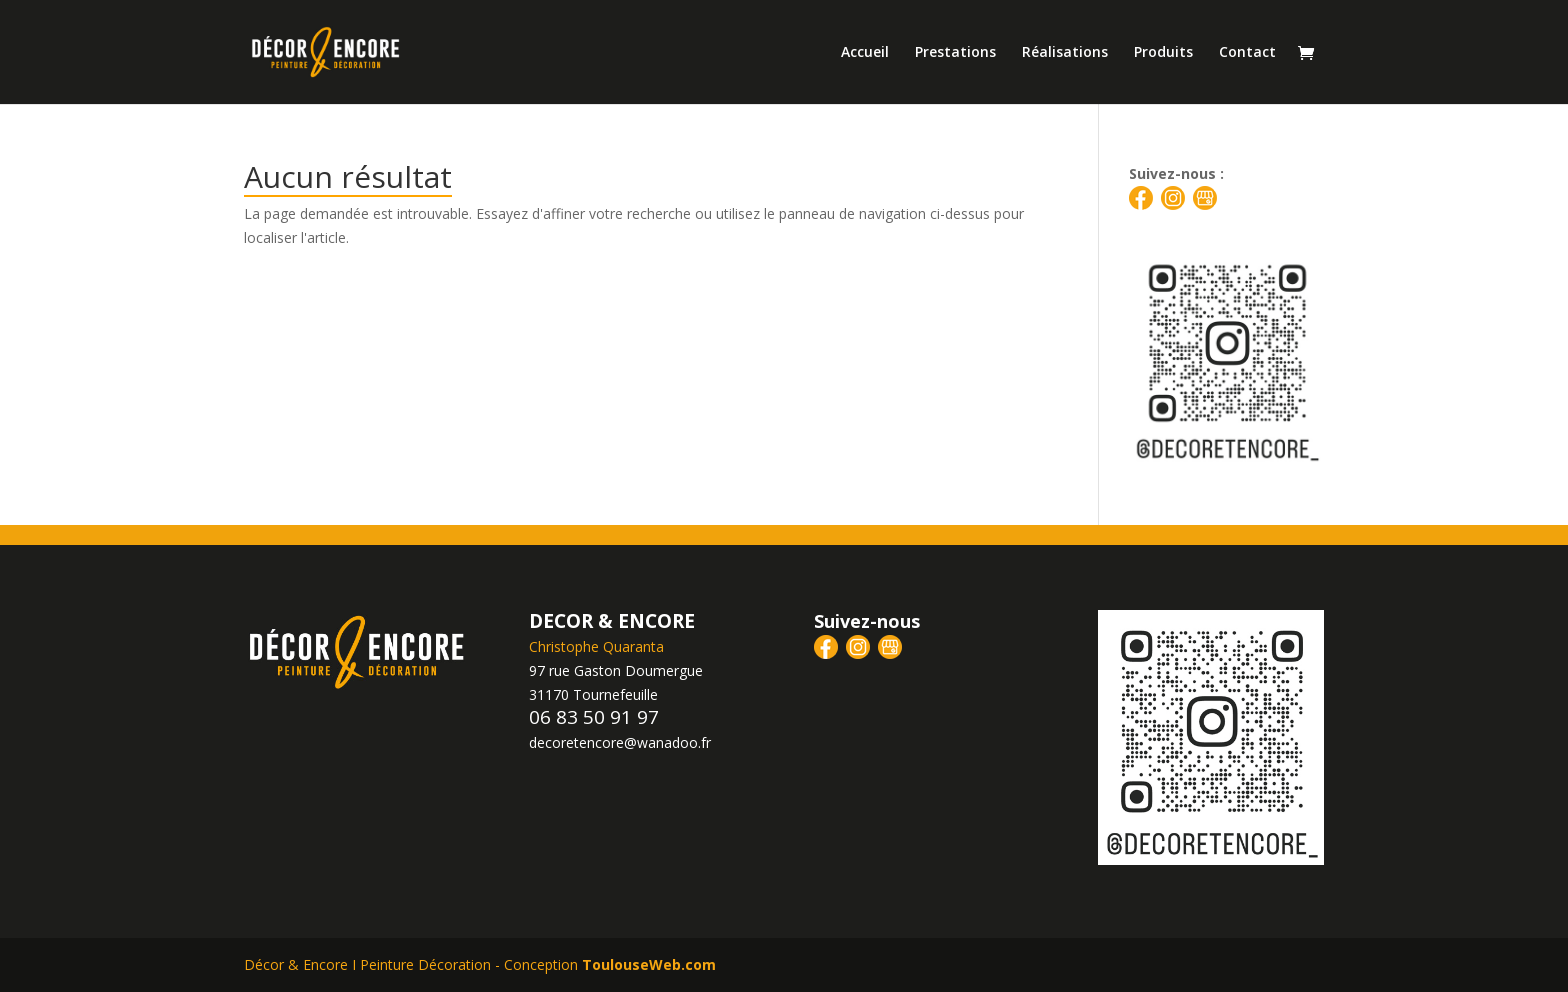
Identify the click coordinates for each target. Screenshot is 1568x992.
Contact (1247, 53)
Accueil (865, 53)
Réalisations (1065, 53)
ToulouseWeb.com (649, 964)
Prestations (955, 53)
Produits (1163, 53)
